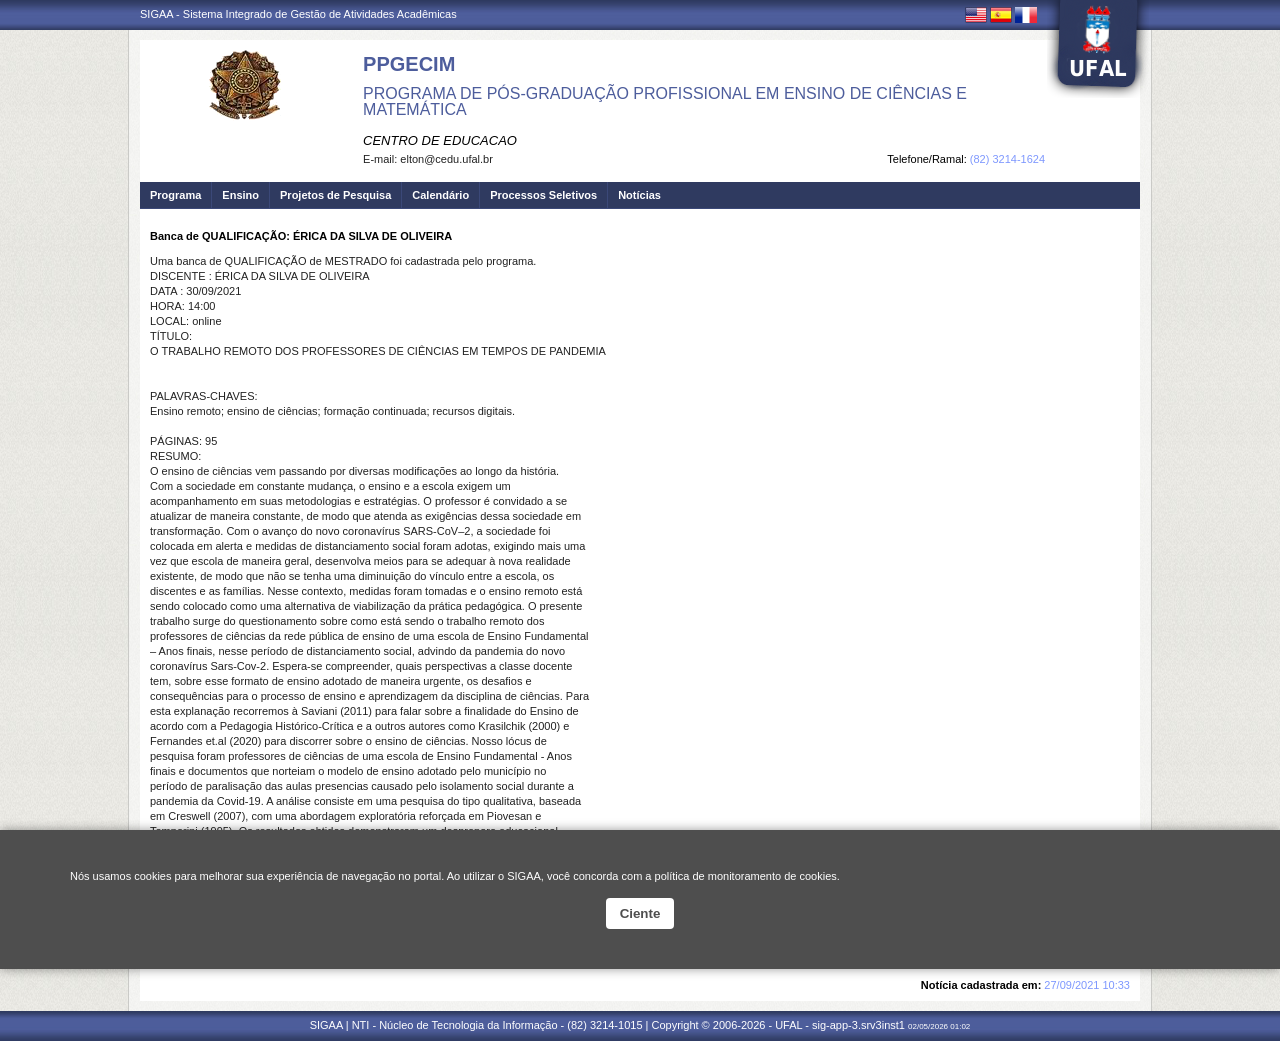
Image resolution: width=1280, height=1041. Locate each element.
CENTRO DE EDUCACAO (440, 140)
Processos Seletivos (543, 195)
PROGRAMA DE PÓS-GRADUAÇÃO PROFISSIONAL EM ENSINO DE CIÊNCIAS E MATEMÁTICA (665, 101)
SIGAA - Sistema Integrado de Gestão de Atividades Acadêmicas (298, 14)
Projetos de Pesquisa (335, 195)
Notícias (639, 195)
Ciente (640, 913)
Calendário (440, 195)
